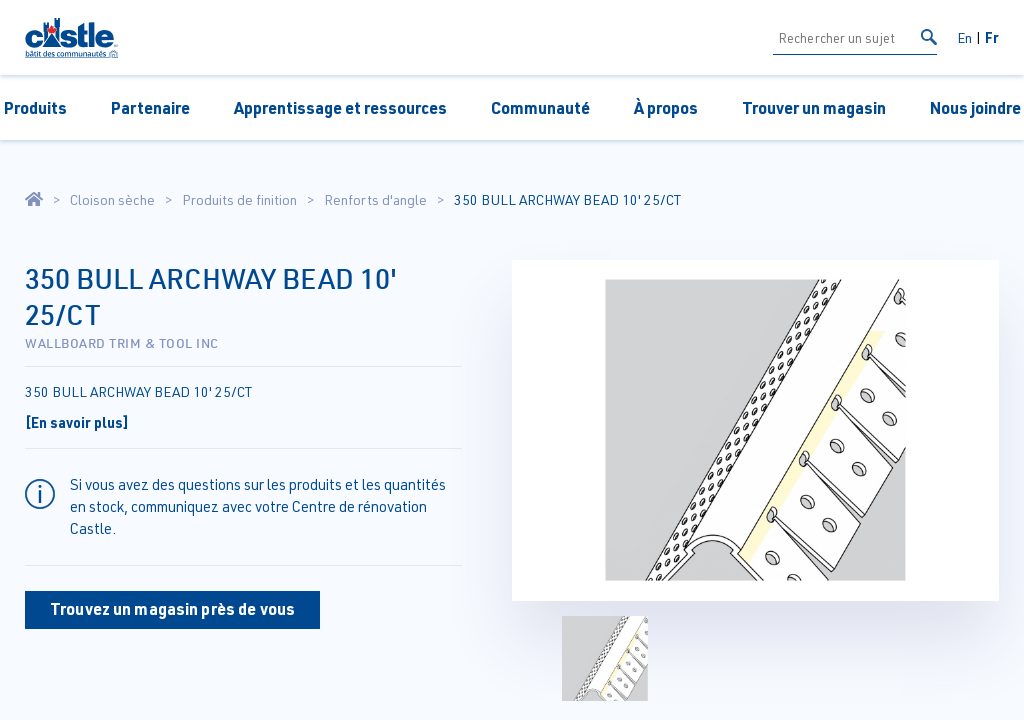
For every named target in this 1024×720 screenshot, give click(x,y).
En (964, 37)
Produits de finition (239, 200)
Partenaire (150, 107)
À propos (666, 107)
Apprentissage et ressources (340, 107)
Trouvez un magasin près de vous (172, 608)
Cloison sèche (112, 200)
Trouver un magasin (814, 107)
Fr (992, 37)
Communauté (540, 107)
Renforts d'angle (375, 200)
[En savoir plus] (77, 422)
